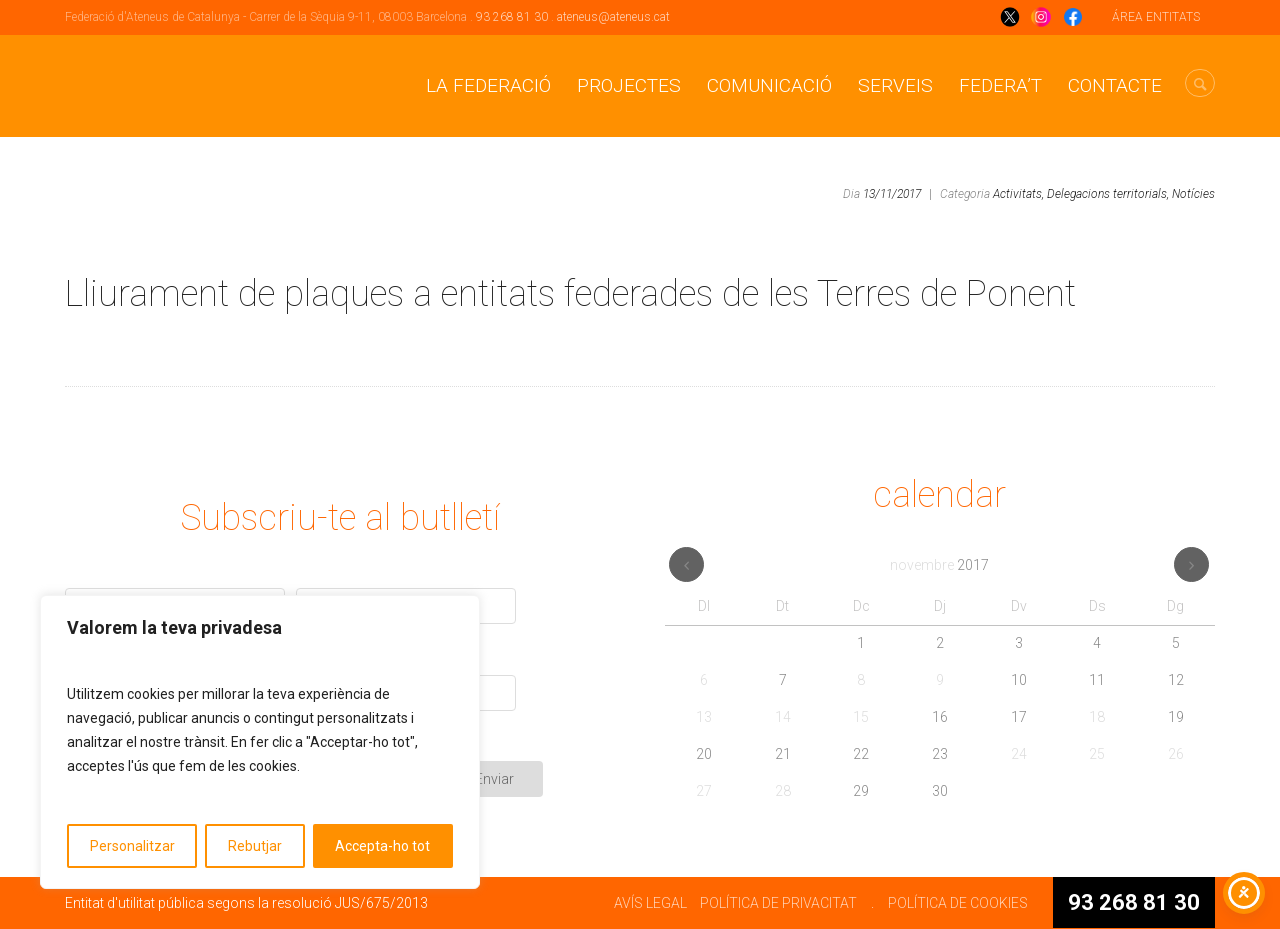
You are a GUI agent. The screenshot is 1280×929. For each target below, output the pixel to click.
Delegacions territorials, (1108, 194)
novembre (939, 565)
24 (1019, 754)
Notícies (1193, 194)
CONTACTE (1115, 85)
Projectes (629, 85)
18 (1097, 717)
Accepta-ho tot (382, 846)
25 (1097, 754)
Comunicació (769, 85)
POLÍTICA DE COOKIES (958, 903)
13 (704, 717)
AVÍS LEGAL (650, 903)
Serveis (895, 85)
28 (783, 791)
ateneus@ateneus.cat (613, 17)
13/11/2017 (892, 194)
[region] (260, 742)
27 (704, 791)
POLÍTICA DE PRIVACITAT (778, 903)
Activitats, (1018, 194)
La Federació (488, 85)
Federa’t (1000, 85)
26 (1176, 754)
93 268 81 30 (512, 17)
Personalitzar (132, 846)
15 (861, 717)
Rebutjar (255, 846)
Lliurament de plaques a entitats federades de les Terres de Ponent (570, 294)
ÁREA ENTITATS (1156, 17)
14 (783, 717)
